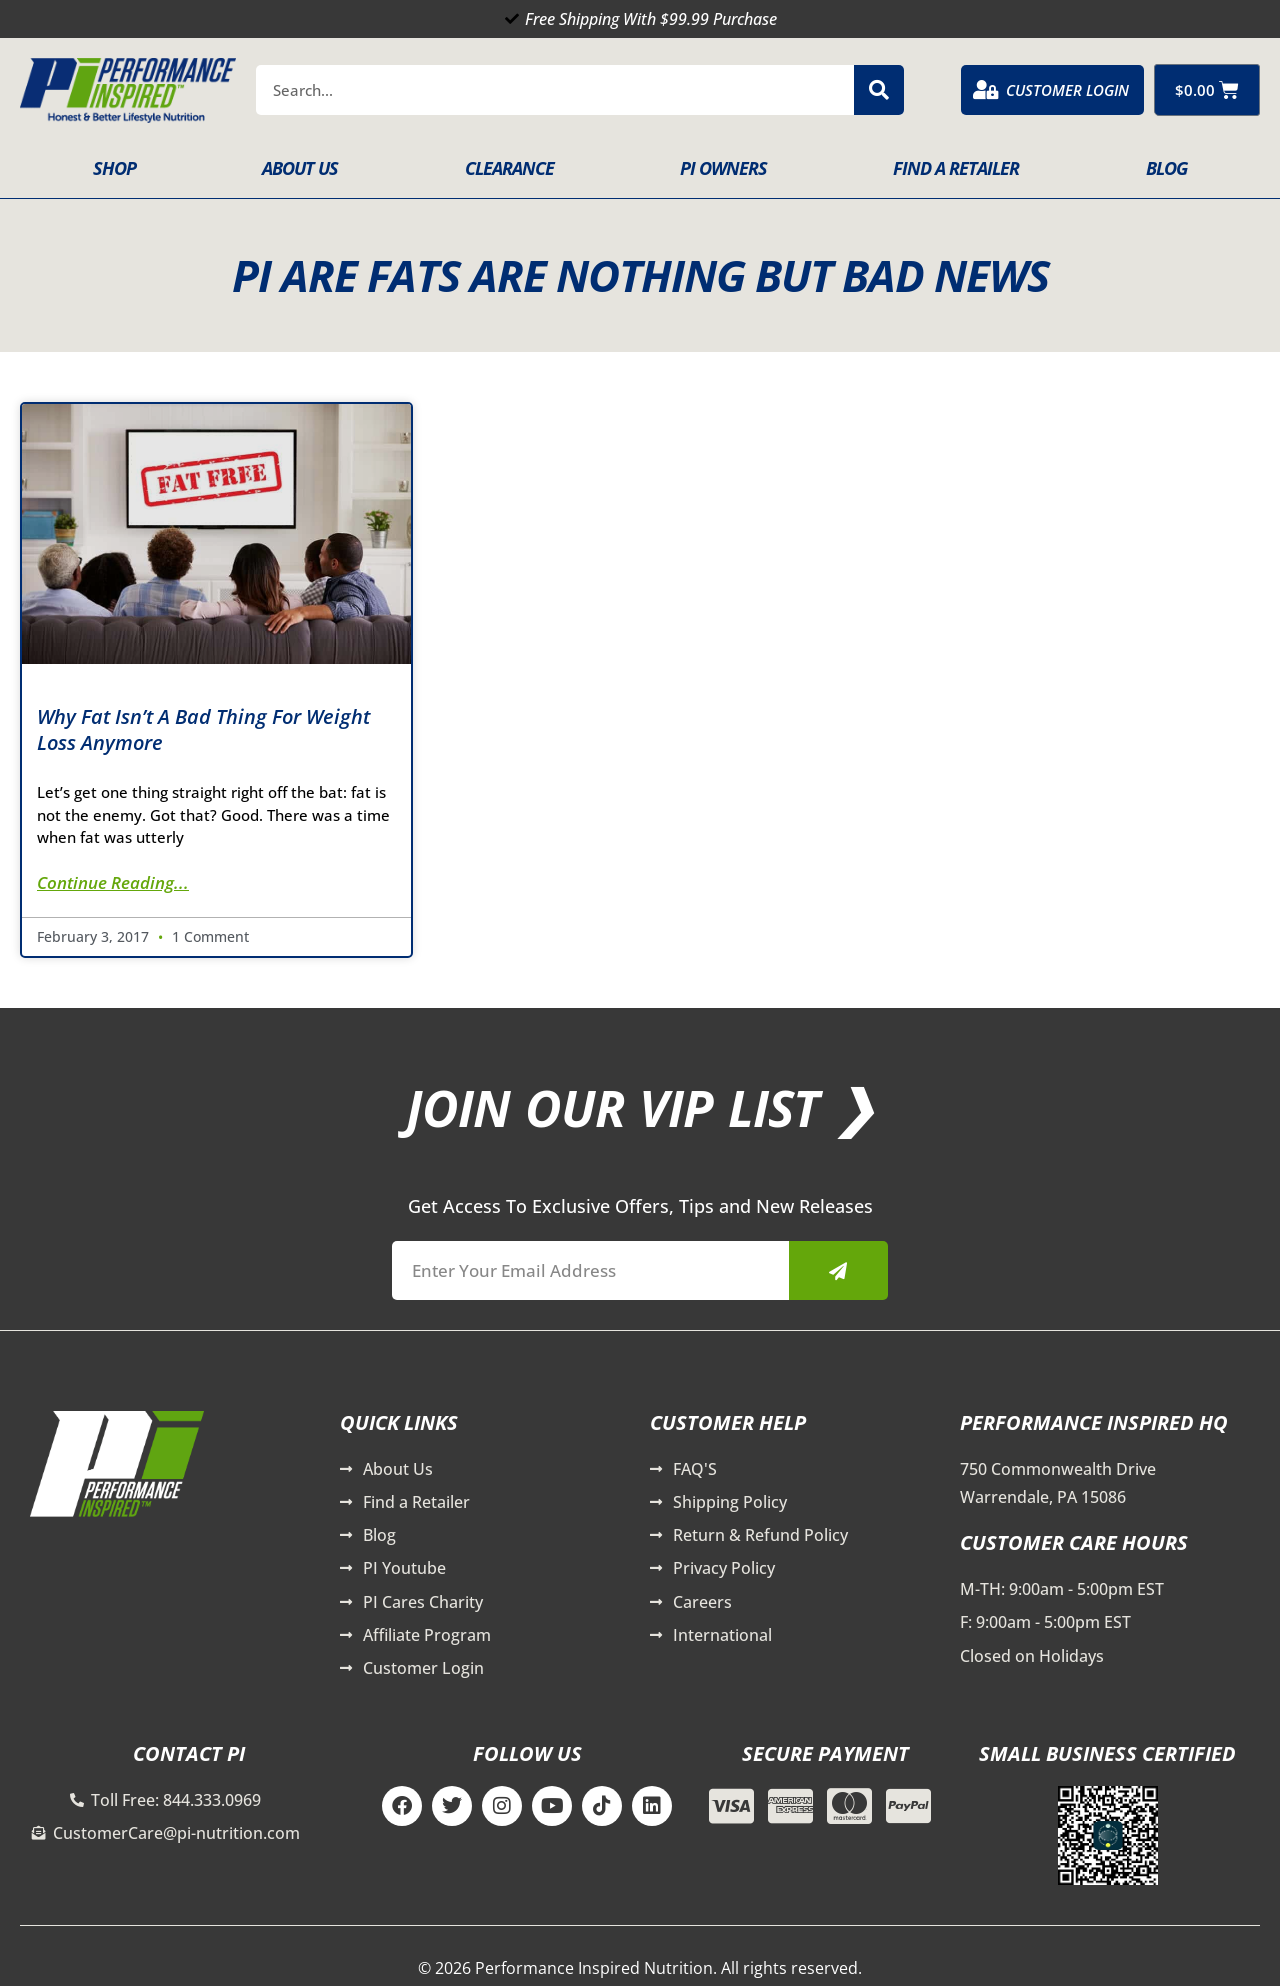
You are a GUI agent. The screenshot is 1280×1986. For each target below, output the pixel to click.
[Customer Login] (986, 90)
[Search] (879, 90)
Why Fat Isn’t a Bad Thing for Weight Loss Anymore (203, 729)
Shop (114, 168)
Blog (1166, 168)
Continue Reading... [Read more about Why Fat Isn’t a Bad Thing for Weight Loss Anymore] (113, 882)
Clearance (509, 168)
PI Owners (723, 168)
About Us (300, 168)
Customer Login (1067, 90)
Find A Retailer (956, 168)
